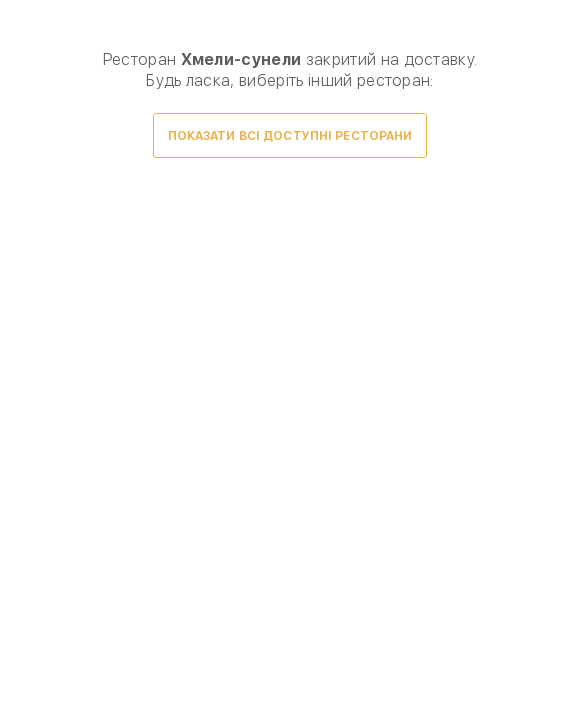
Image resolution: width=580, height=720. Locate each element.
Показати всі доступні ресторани (290, 136)
